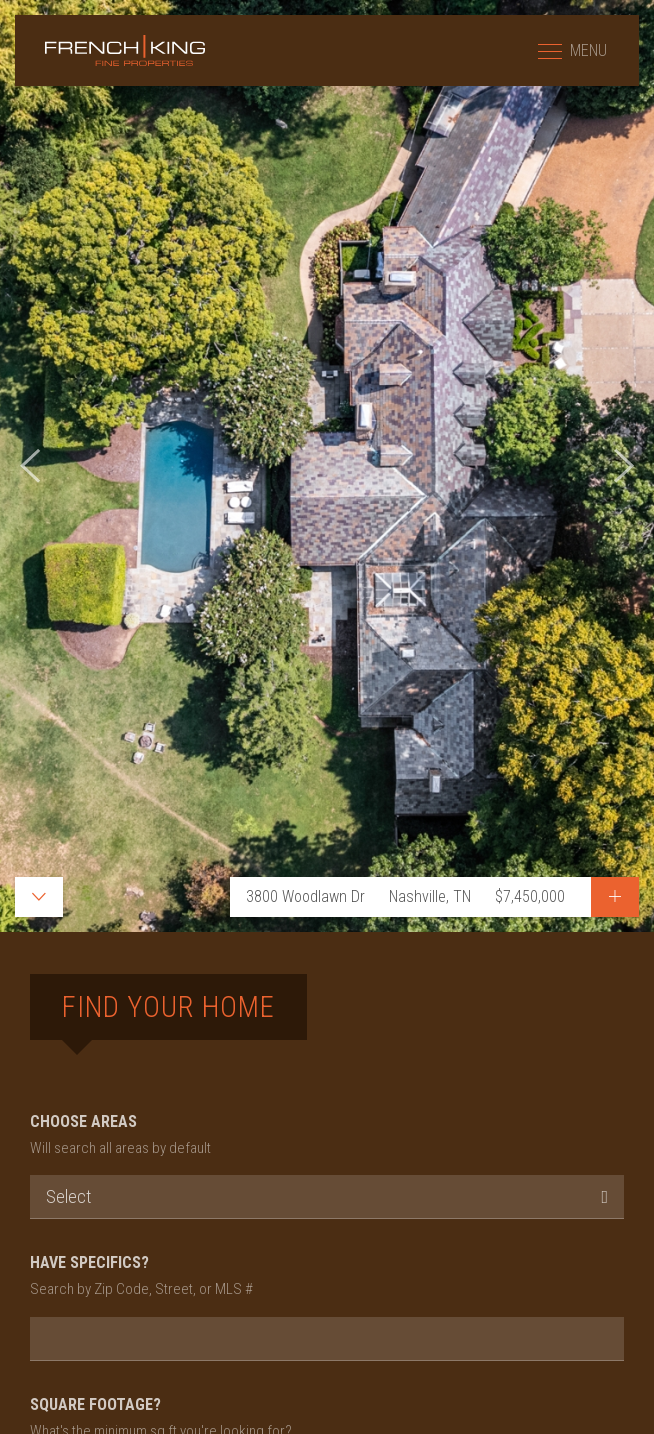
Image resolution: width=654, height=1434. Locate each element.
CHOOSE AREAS (327, 1136)
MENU (572, 50)
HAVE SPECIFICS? (327, 1277)
